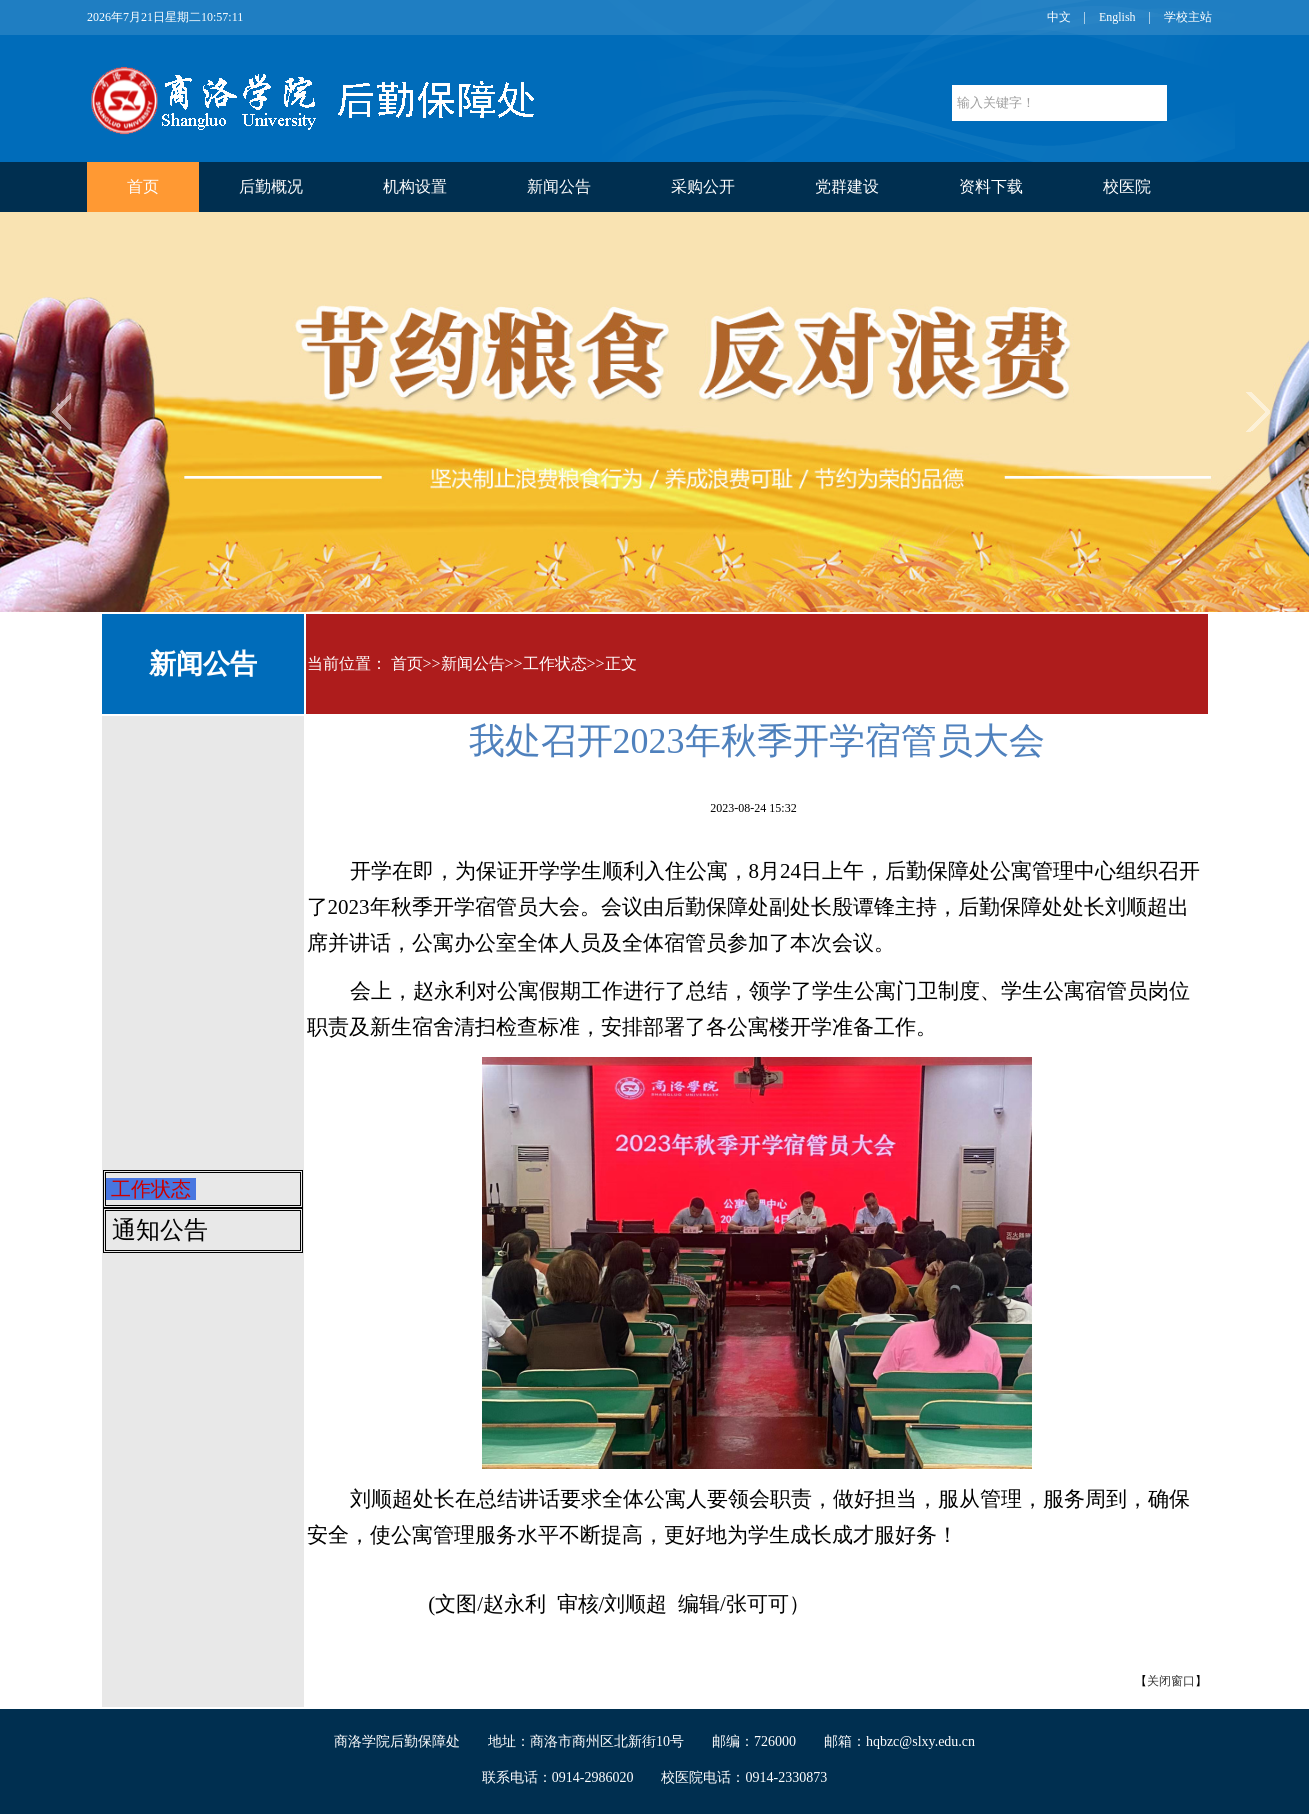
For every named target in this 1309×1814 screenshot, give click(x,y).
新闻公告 (559, 186)
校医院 (1127, 186)
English (1117, 17)
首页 (143, 186)
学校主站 (1188, 17)
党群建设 (847, 186)
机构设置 (415, 186)
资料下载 (991, 186)
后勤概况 (271, 186)
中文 (1059, 17)
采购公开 (703, 186)
